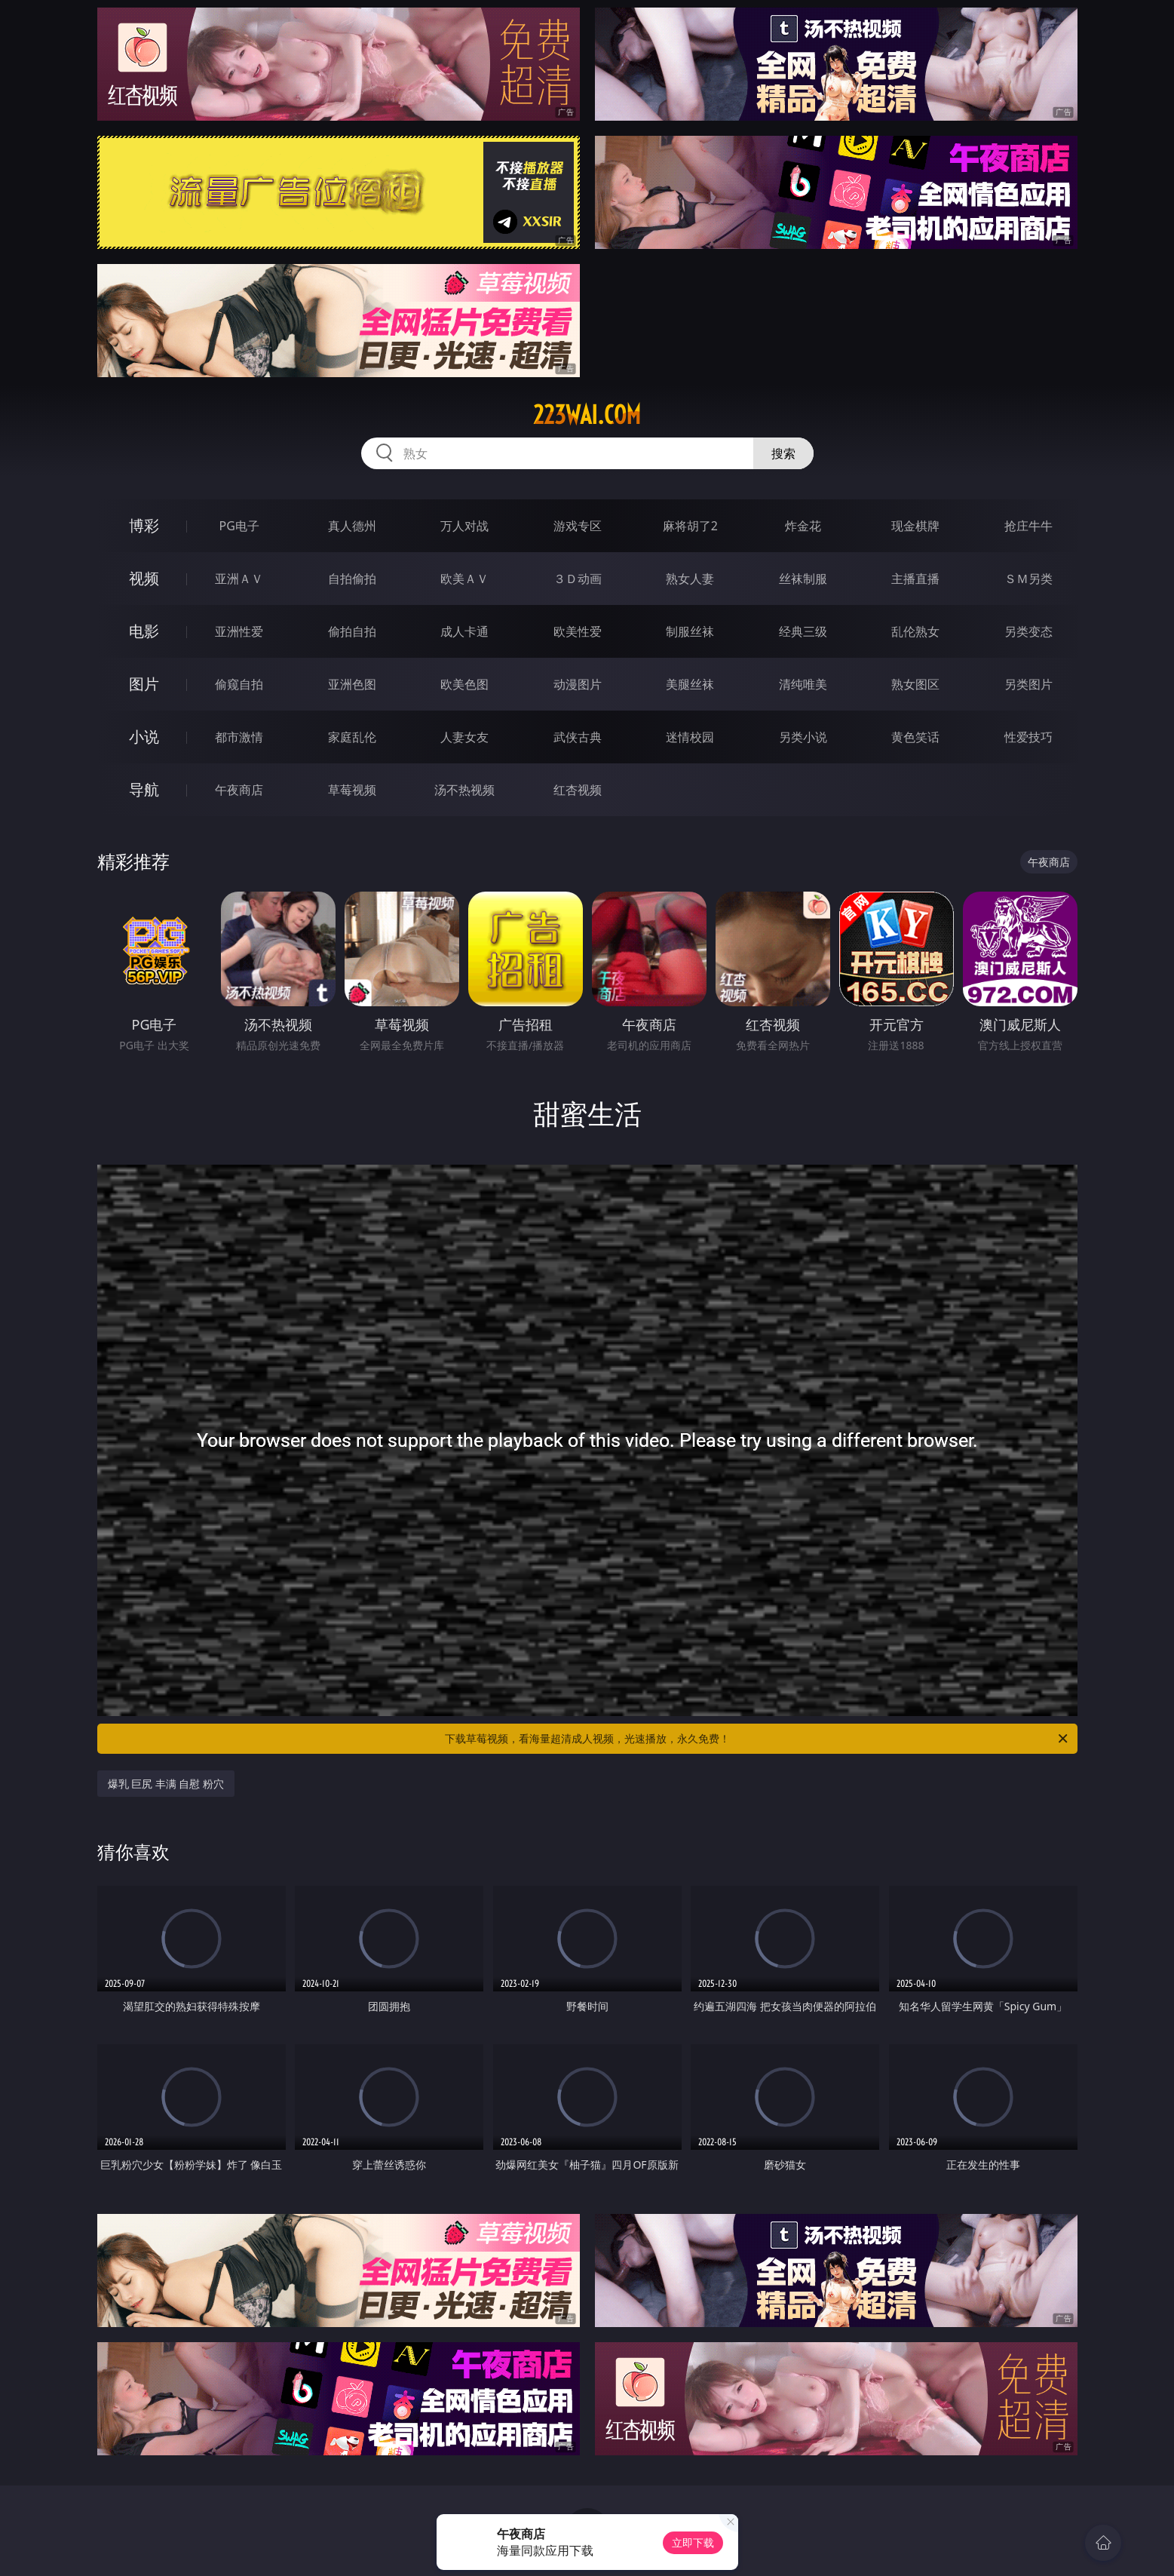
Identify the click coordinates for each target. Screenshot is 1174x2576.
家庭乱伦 (352, 737)
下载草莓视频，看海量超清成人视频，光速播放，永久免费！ (757, 1739)
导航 (144, 789)
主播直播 (915, 578)
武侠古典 (577, 737)
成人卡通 (464, 631)
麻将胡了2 (690, 525)
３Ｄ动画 (577, 578)
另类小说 (803, 737)
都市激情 (239, 737)
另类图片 (1028, 684)
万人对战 (464, 525)
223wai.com (587, 415)
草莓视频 (352, 789)
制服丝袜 (690, 631)
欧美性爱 (577, 631)
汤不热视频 (464, 789)
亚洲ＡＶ (239, 578)
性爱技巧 (1028, 737)
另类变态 (1028, 631)
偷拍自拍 (352, 631)
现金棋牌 (915, 525)
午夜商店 (239, 789)
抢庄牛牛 (1028, 525)
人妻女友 (464, 737)
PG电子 (239, 525)
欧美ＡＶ (464, 578)
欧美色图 (464, 684)
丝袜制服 (803, 578)
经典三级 (803, 631)
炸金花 (803, 525)
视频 (144, 578)
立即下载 (693, 2542)
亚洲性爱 (239, 631)
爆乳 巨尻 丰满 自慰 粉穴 (166, 1783)
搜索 (783, 453)
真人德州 (352, 525)
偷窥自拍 (239, 684)
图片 (144, 684)
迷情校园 (690, 737)
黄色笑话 (915, 737)
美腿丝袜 (690, 684)
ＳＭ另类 (1028, 578)
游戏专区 (577, 525)
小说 (144, 736)
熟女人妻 (690, 578)
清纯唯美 (803, 684)
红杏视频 (577, 789)
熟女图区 (915, 684)
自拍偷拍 (352, 578)
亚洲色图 (352, 684)
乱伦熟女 (915, 631)
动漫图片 (577, 684)
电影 (144, 631)
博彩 (144, 525)
